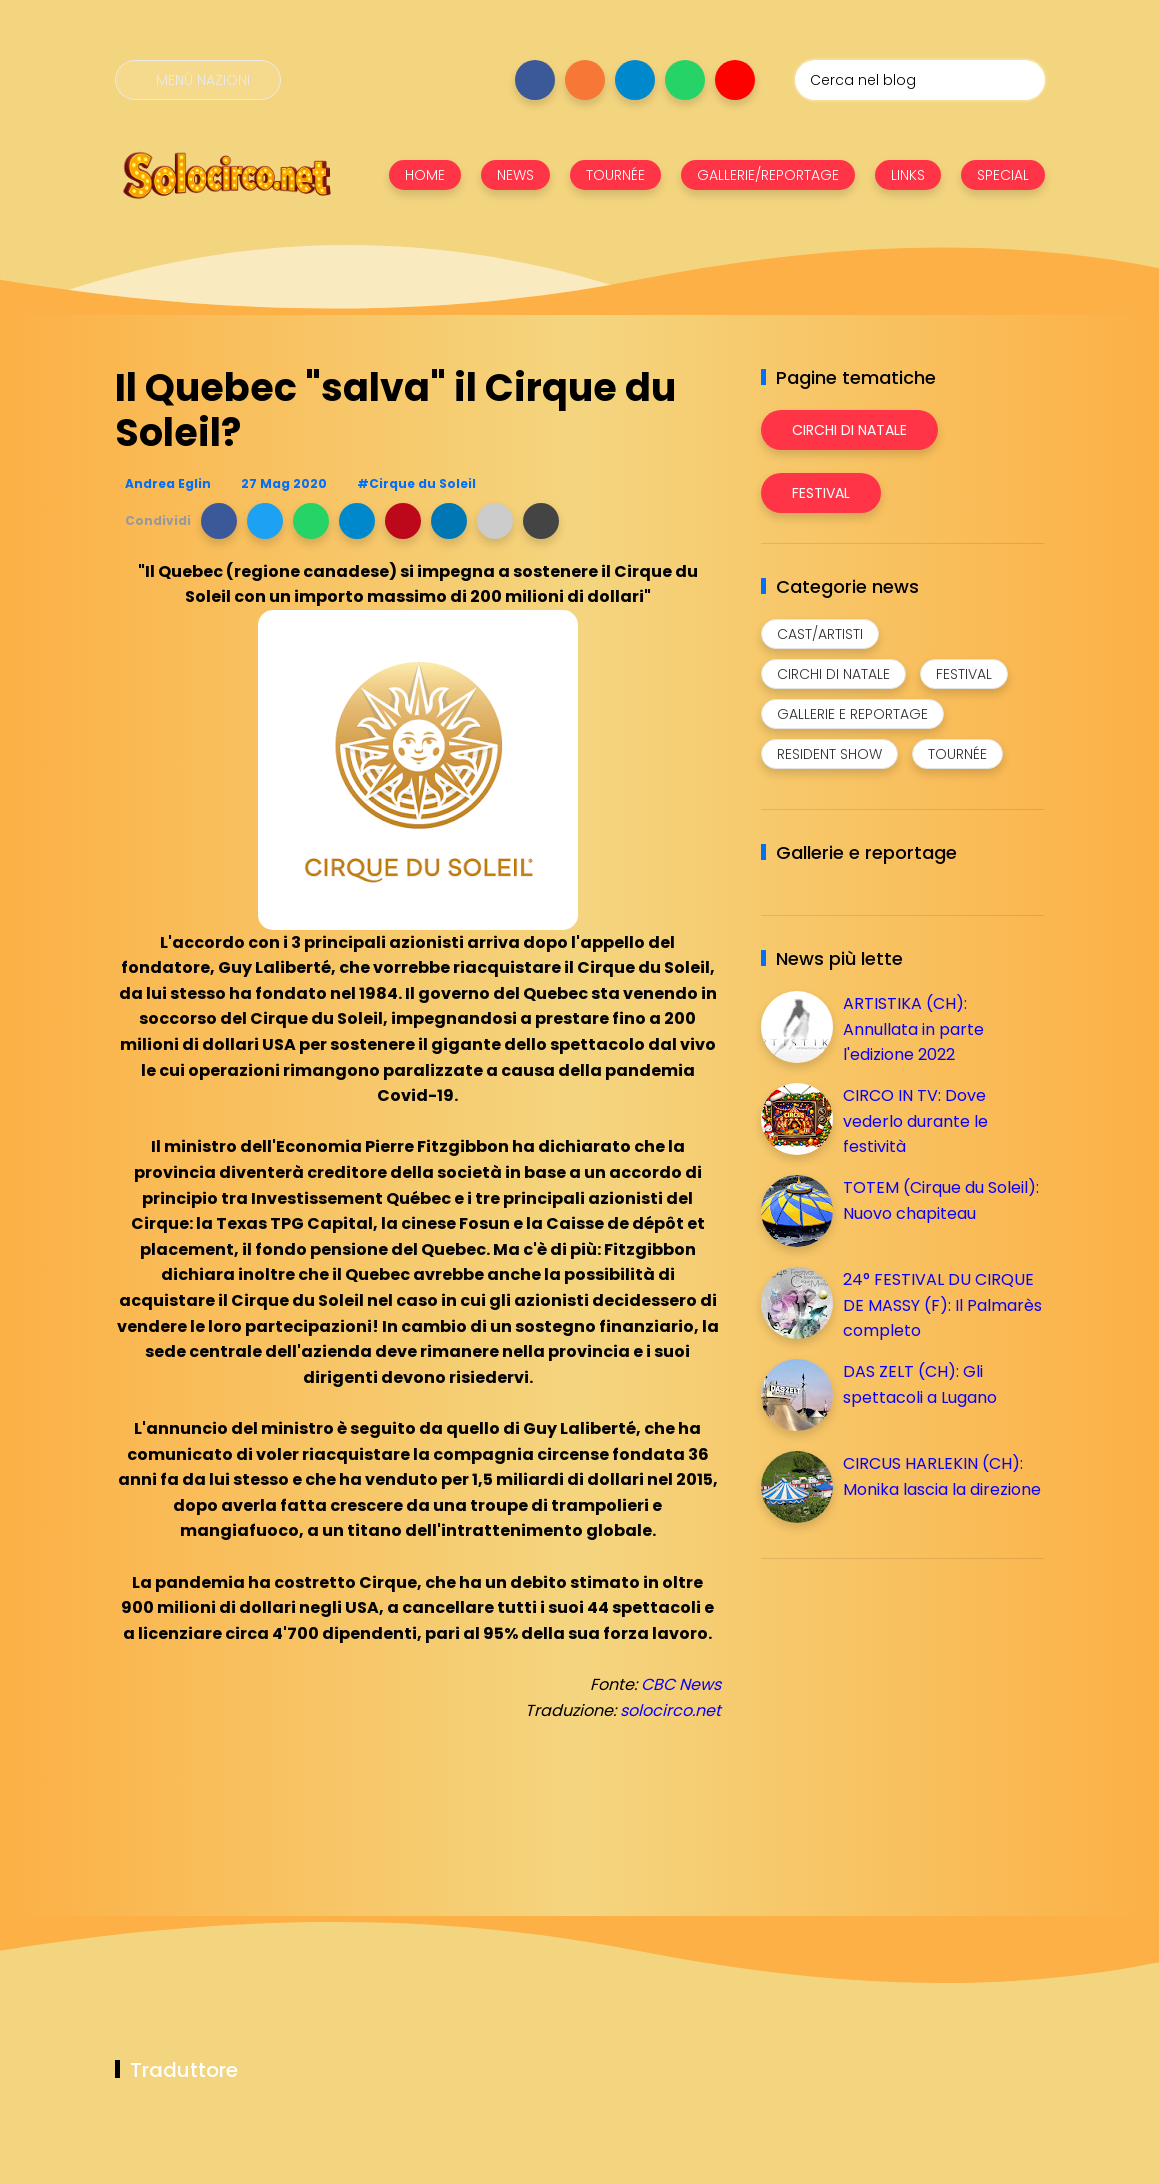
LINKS (908, 175)
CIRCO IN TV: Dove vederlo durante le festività (915, 1121)
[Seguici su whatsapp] (685, 80)
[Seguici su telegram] (635, 80)
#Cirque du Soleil (416, 483)
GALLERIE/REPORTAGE (768, 175)
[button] (219, 521)
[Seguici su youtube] (735, 80)
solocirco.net (670, 1710)
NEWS (515, 175)
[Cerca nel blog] (920, 80)
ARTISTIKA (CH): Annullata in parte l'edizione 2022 (913, 1029)
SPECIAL (1003, 175)
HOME (425, 175)
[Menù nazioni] (198, 80)
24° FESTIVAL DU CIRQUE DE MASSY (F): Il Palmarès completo (942, 1305)
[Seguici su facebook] (535, 80)
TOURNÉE (615, 175)
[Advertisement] (911, 1714)
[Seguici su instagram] (585, 80)
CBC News (681, 1684)
